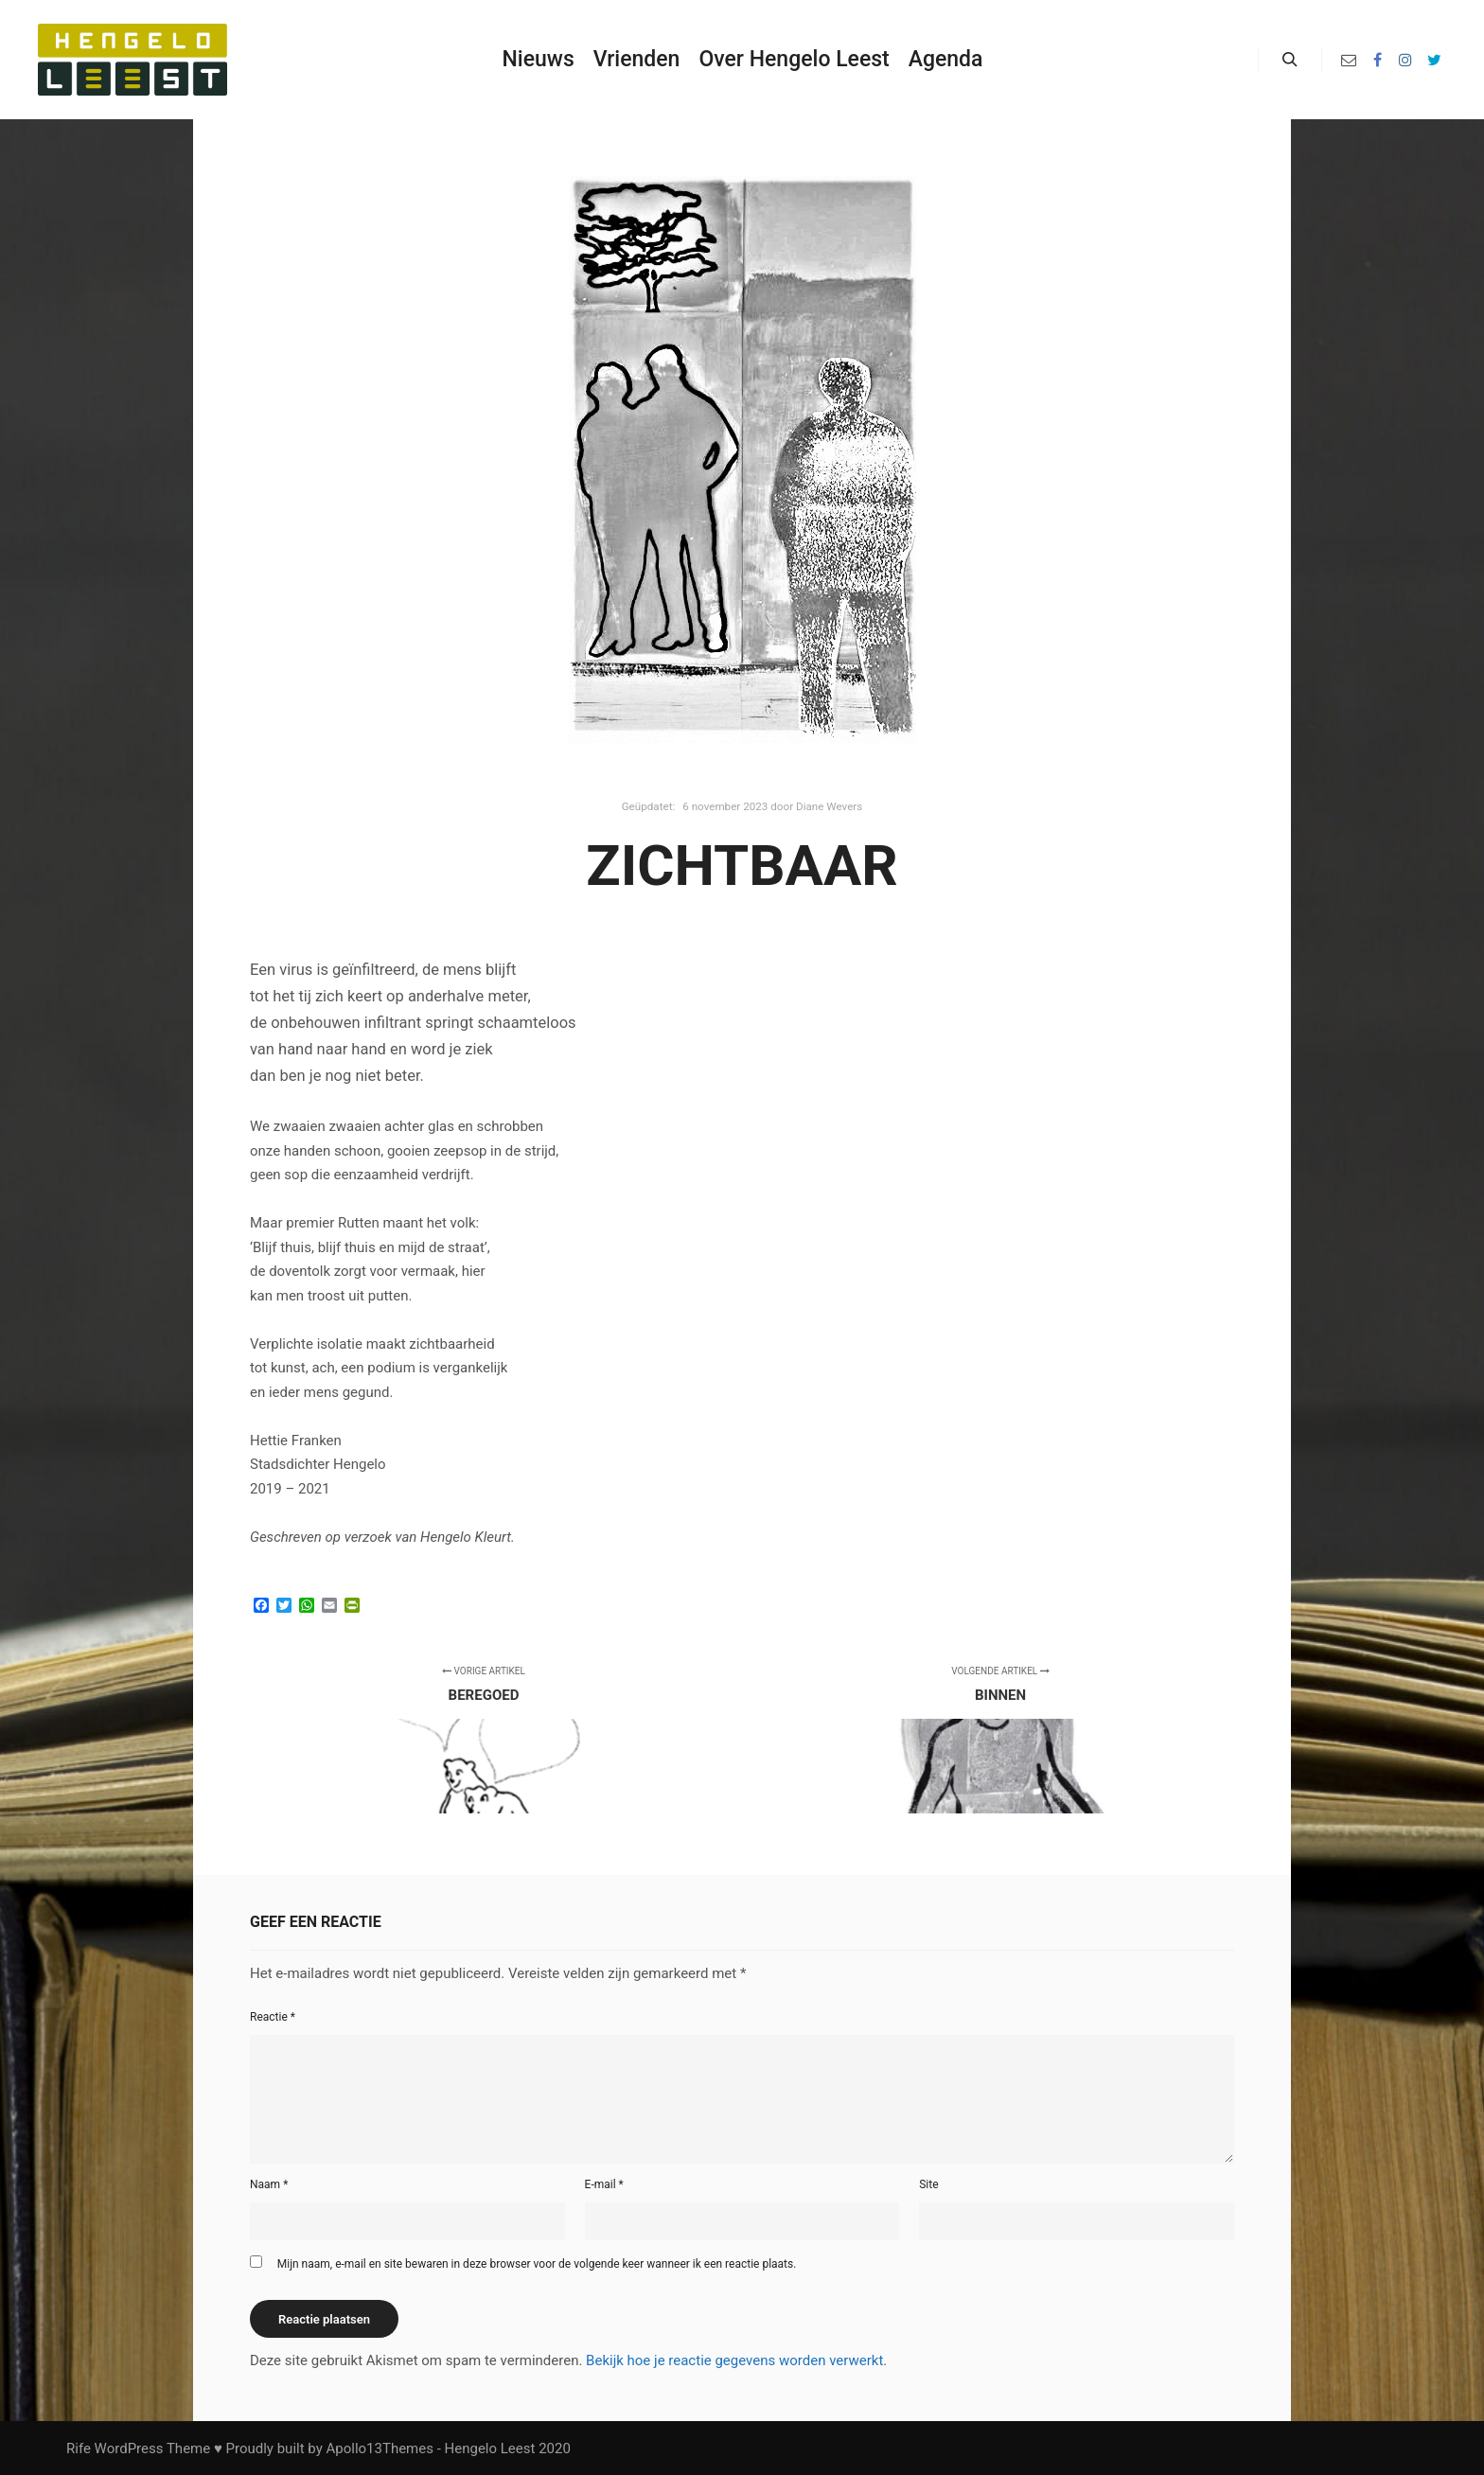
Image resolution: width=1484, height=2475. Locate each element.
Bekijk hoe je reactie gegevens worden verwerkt (734, 2360)
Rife (78, 2448)
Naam (269, 2184)
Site (928, 2184)
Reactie (272, 2017)
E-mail (604, 2184)
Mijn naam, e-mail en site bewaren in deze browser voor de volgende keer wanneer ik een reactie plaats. (537, 2264)
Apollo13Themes (379, 2448)
